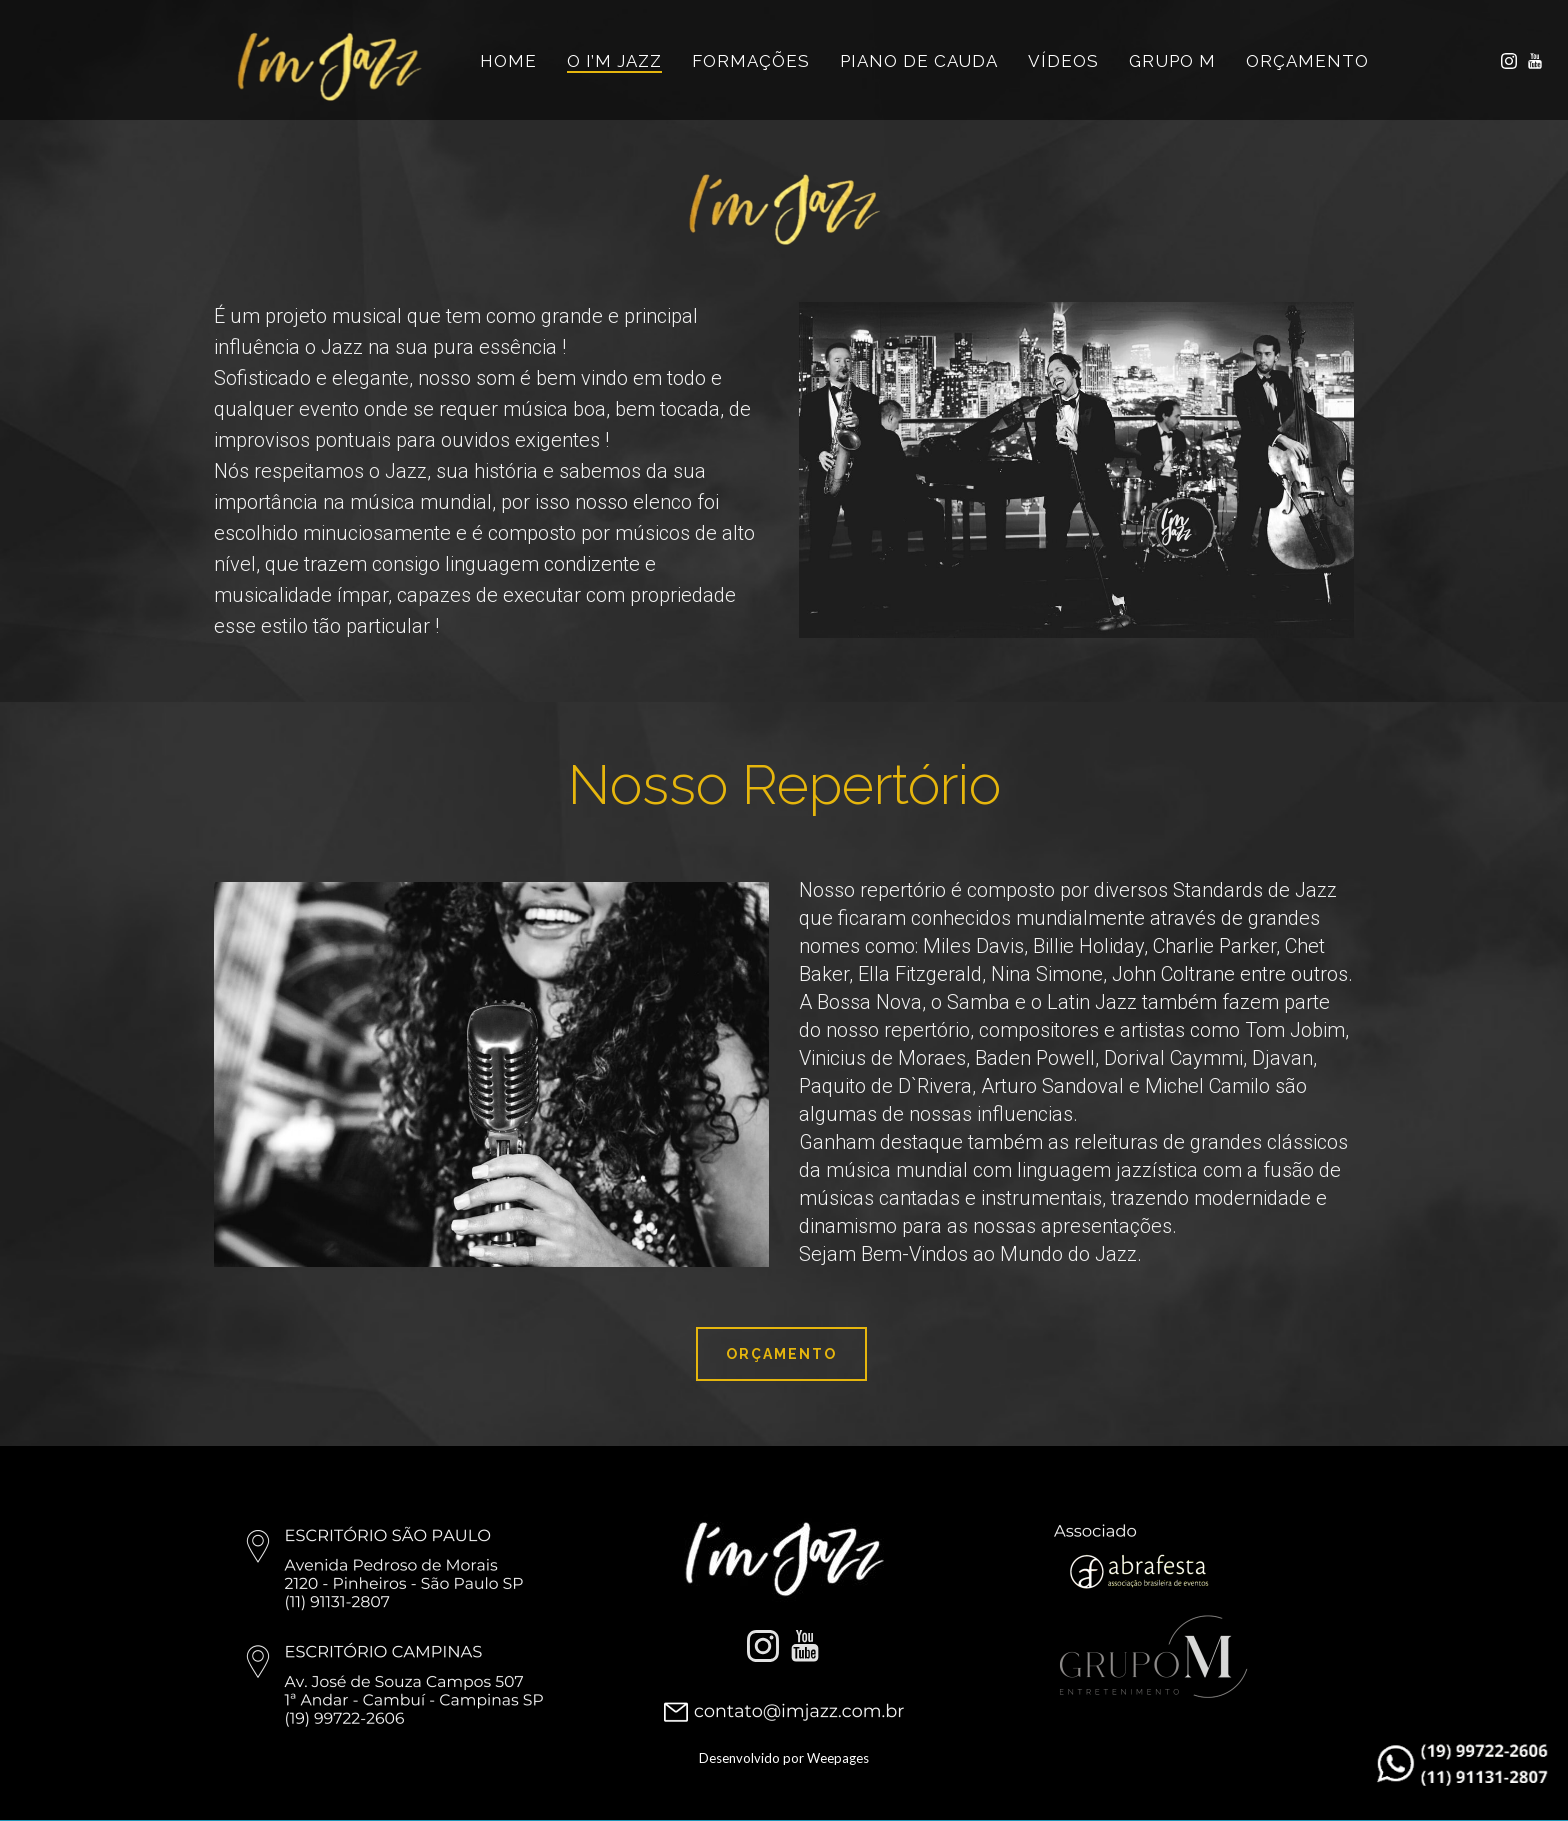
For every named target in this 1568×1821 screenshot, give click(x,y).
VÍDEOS (1063, 61)
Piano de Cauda (919, 61)
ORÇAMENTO (1307, 61)
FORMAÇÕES (751, 61)
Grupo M (1172, 61)
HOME (508, 61)
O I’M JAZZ (614, 61)
